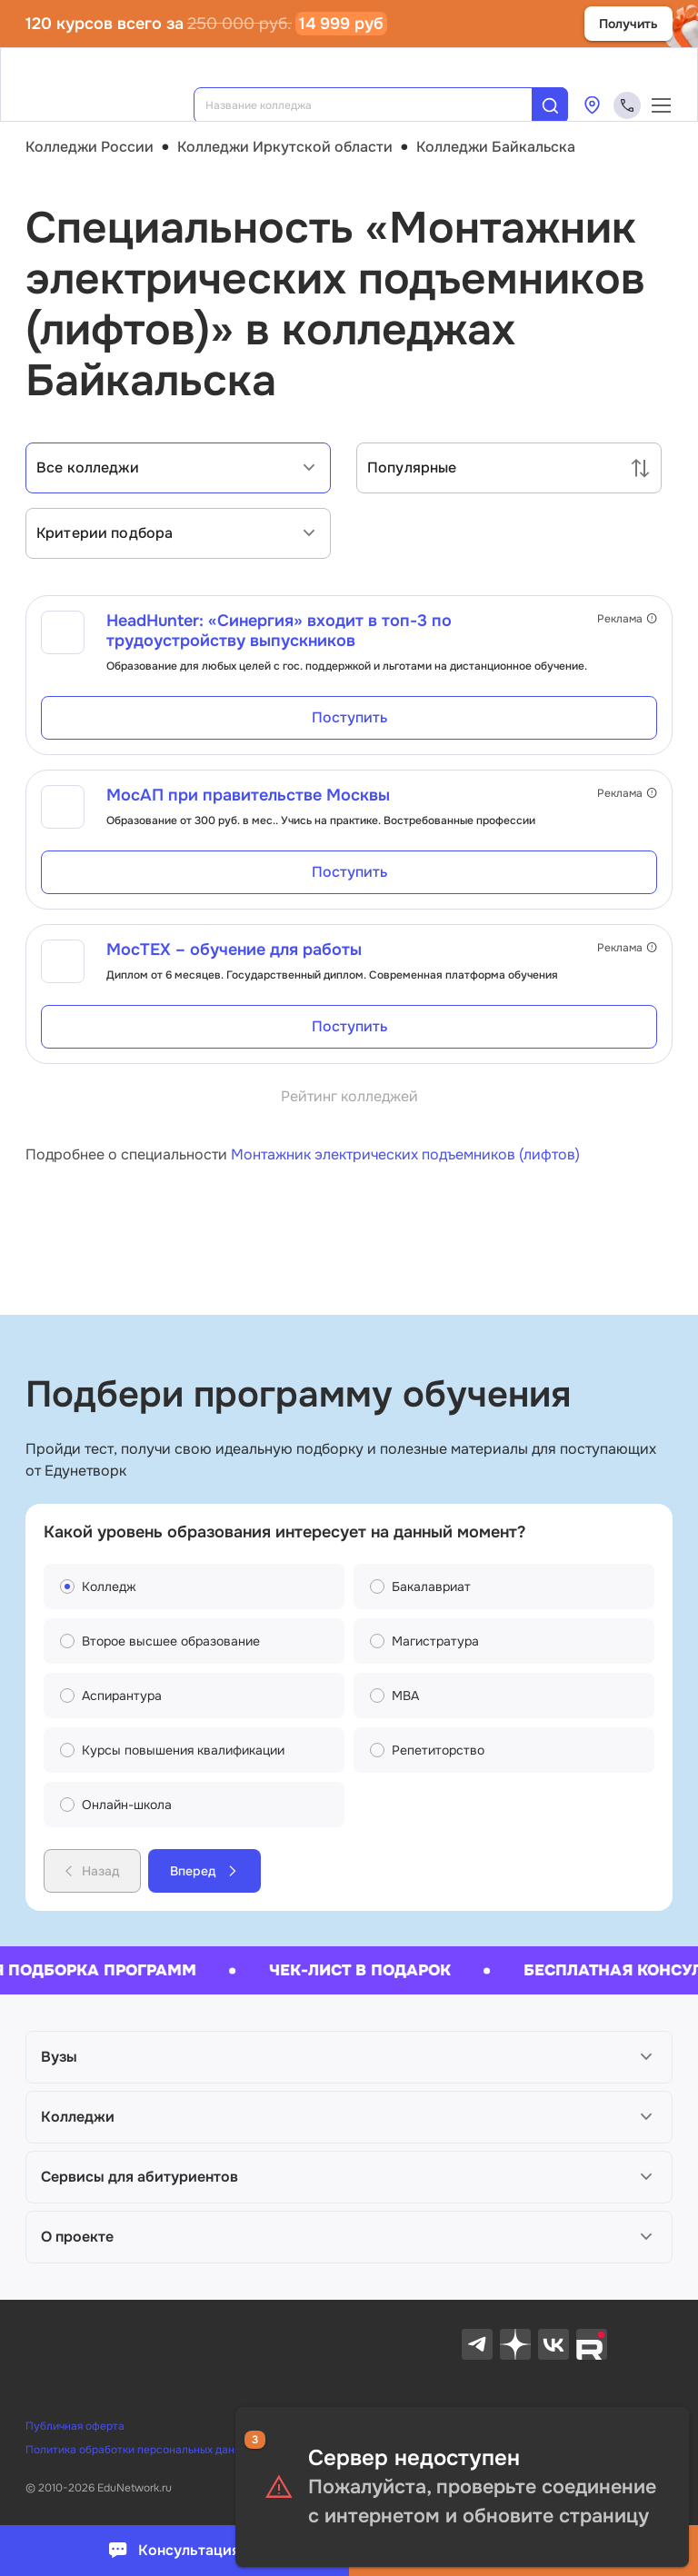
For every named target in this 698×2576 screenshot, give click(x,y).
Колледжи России (89, 146)
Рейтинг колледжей (349, 1096)
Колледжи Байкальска (495, 146)
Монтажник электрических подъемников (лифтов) (405, 1154)
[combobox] (375, 105)
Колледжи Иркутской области (285, 146)
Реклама (627, 619)
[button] (349, 2057)
